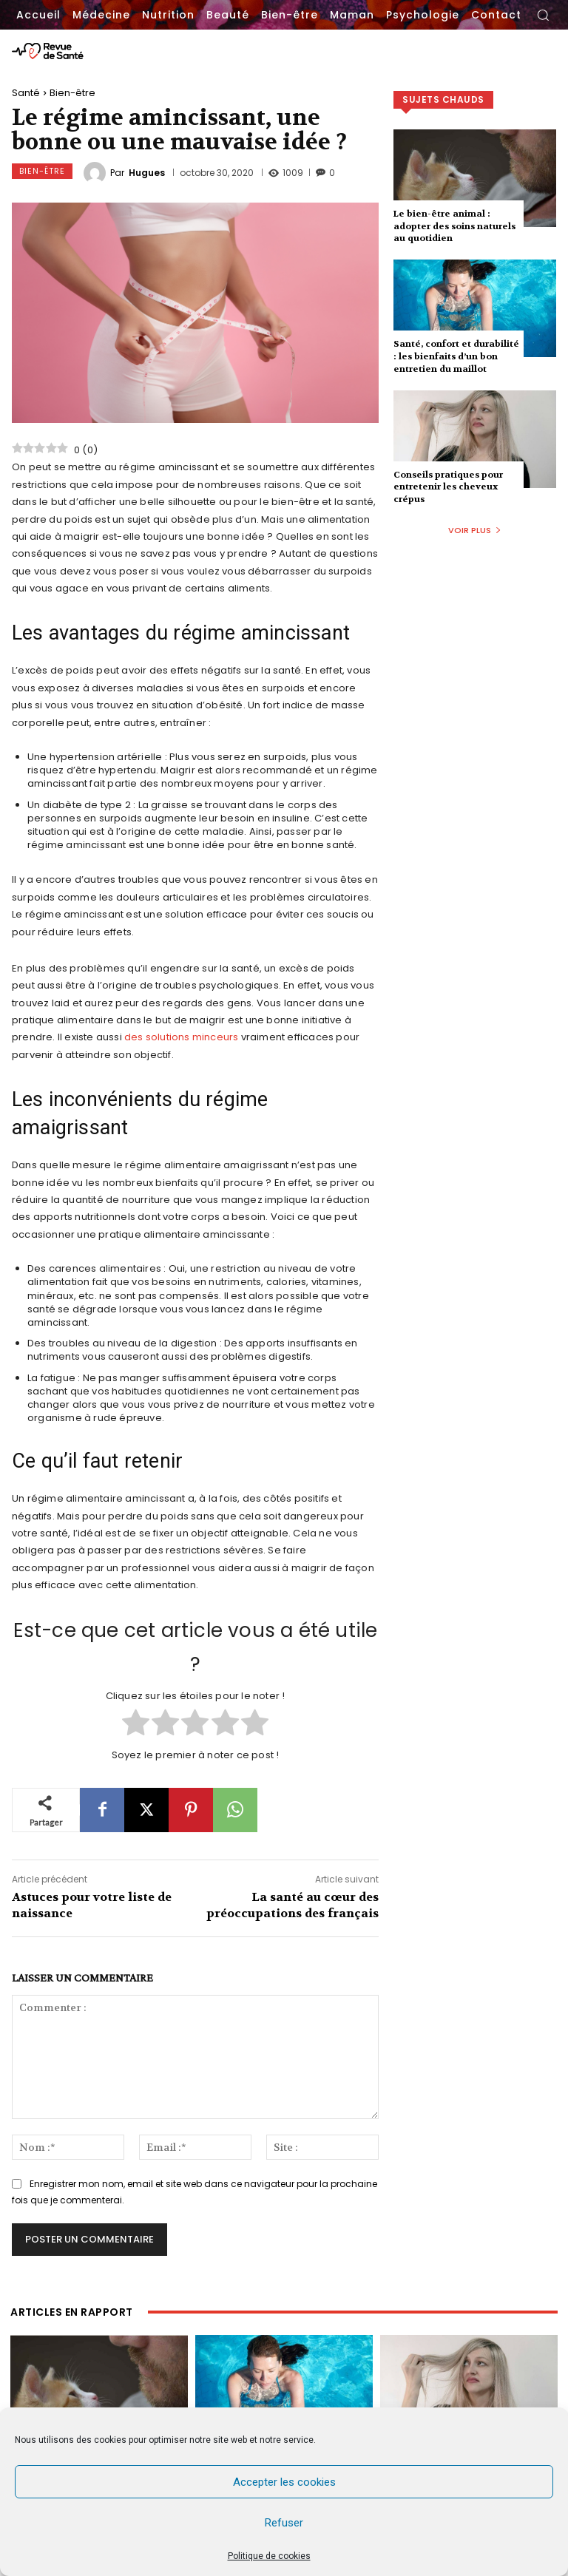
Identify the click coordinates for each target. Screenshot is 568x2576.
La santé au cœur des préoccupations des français (292, 1905)
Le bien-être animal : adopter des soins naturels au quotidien (454, 226)
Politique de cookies (269, 2556)
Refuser (284, 2522)
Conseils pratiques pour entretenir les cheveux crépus (448, 487)
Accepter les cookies (284, 2482)
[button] (543, 15)
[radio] (135, 1724)
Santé (26, 93)
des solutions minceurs (181, 1037)
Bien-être (72, 93)
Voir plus (474, 530)
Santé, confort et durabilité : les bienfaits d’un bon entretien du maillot (456, 356)
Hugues (147, 173)
